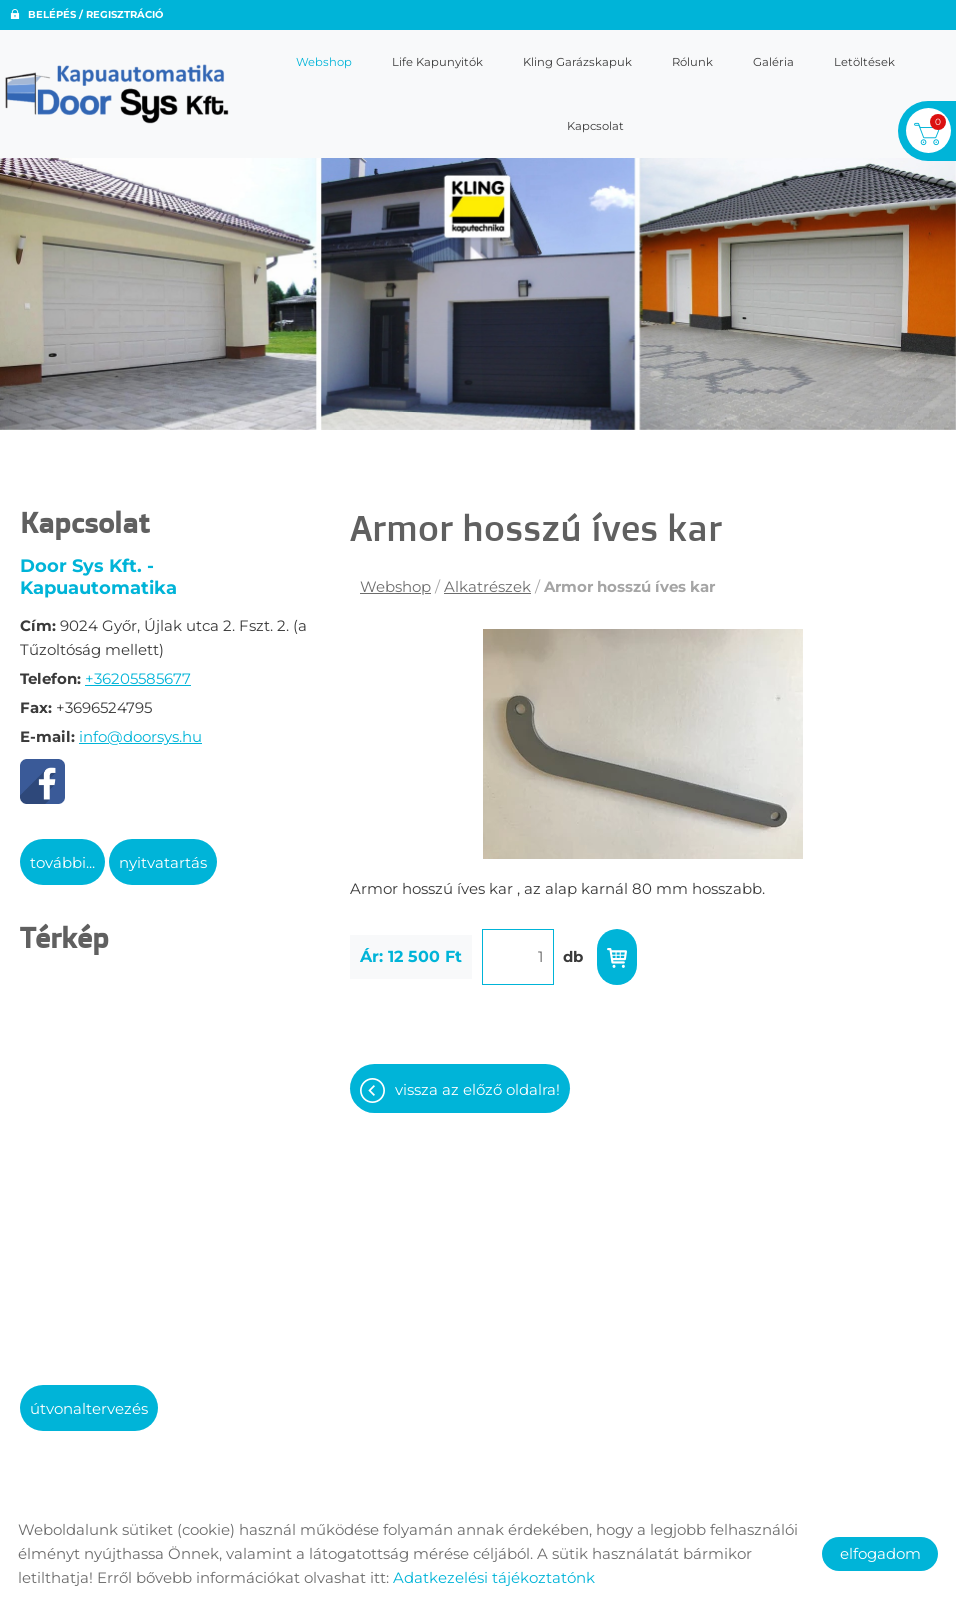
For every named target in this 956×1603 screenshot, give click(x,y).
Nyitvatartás (163, 862)
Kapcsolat (595, 126)
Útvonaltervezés (89, 1408)
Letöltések (864, 62)
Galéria (773, 62)
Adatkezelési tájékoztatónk (494, 1577)
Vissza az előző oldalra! (477, 1089)
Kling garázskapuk (577, 62)
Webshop (324, 62)
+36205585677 (138, 678)
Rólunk (692, 62)
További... (62, 862)
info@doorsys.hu (140, 736)
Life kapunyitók (437, 62)
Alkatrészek (487, 586)
